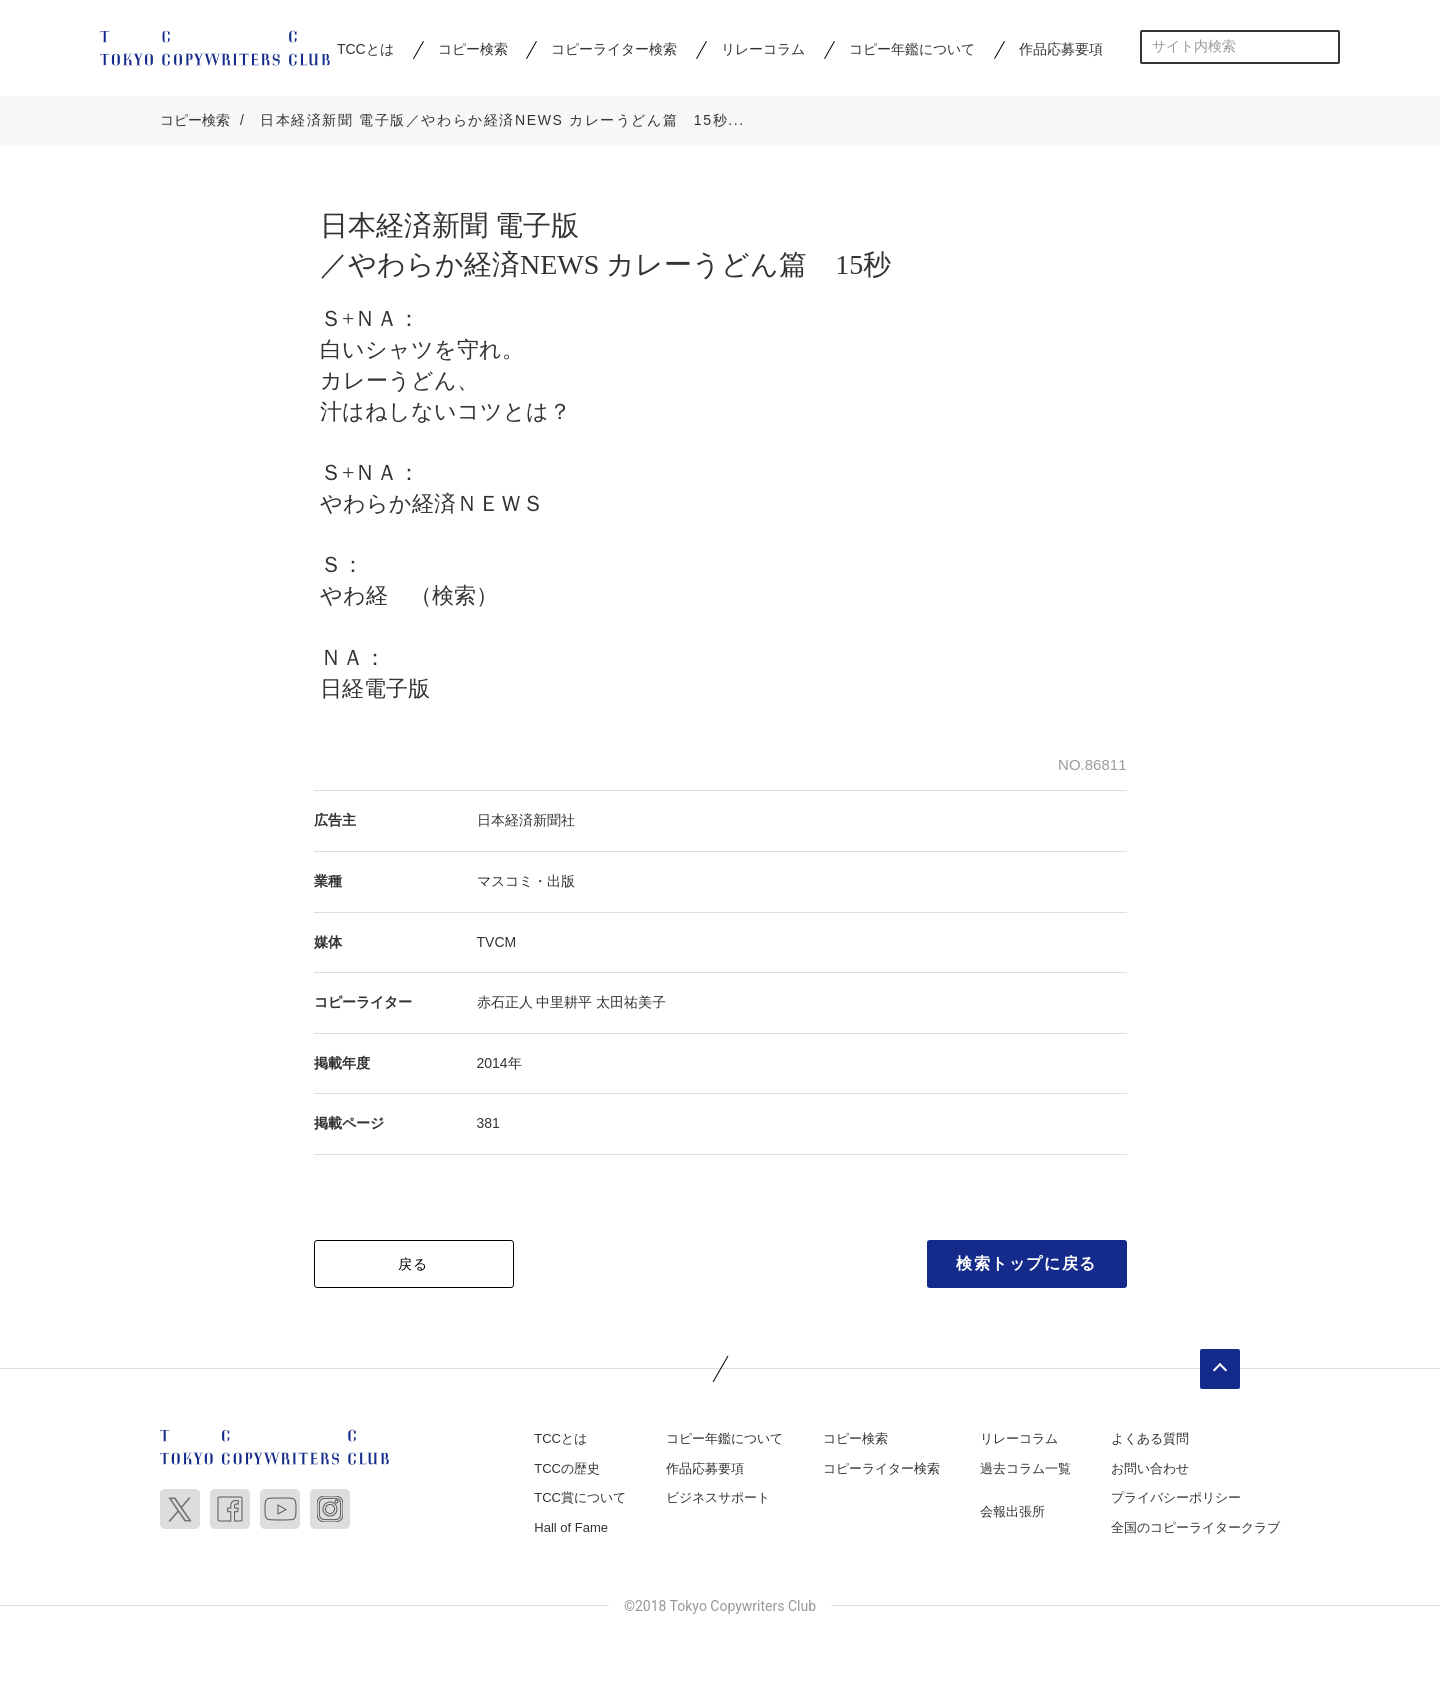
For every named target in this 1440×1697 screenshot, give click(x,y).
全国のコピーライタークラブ (1195, 1527)
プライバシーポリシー (1176, 1497)
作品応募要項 (1061, 49)
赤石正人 (505, 1002)
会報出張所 (1012, 1511)
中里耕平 (564, 1002)
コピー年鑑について (912, 49)
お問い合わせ (1150, 1468)
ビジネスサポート (718, 1497)
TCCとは (365, 49)
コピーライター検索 (614, 49)
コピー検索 (473, 49)
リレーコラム (763, 49)
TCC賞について (580, 1497)
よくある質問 (1150, 1438)
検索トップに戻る (1026, 1263)
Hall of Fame (571, 1527)
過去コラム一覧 (1025, 1468)
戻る (413, 1264)
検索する (1323, 46)
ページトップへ (1220, 1369)
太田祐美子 (631, 1002)
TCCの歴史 (567, 1468)
